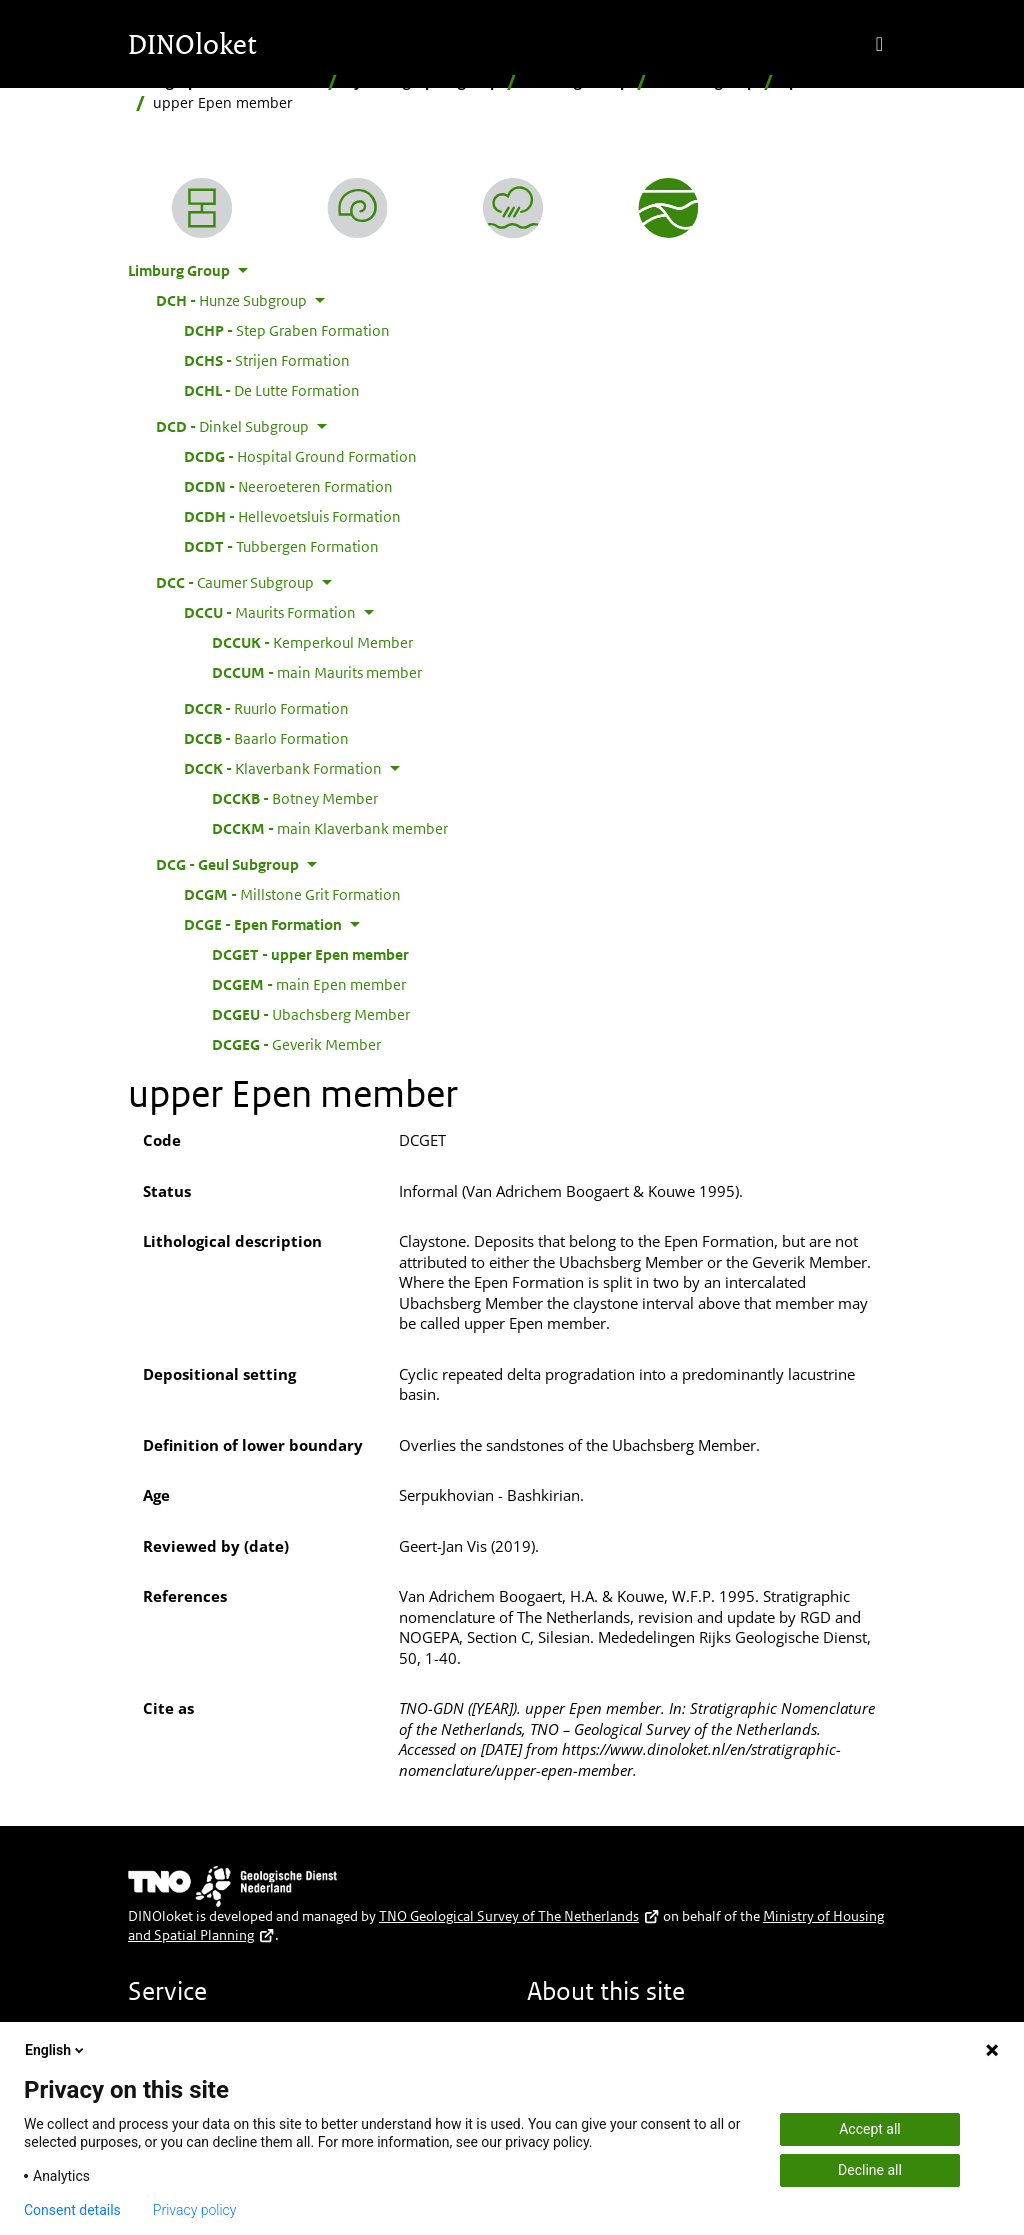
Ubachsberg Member (311, 1014)
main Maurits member (317, 672)
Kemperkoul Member (312, 642)
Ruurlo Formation (266, 708)
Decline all (870, 2170)
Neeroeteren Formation (288, 486)
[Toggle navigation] (879, 44)
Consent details (72, 2210)
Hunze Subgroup (231, 300)
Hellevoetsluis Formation (292, 516)
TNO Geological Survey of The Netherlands (519, 1916)
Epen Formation (836, 81)
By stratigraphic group (422, 81)
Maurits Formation (270, 612)
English (56, 2050)
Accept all (870, 2129)
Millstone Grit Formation (292, 894)
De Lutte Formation (272, 390)
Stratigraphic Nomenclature (224, 81)
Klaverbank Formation (283, 768)
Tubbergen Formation (281, 546)
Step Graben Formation (287, 330)
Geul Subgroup (705, 81)
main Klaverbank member (330, 828)
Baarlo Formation (266, 738)
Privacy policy (195, 2210)
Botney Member (295, 798)
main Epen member (309, 984)
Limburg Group (576, 81)
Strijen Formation (267, 360)
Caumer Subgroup (235, 582)
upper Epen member (310, 954)
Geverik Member (296, 1044)
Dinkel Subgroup (232, 426)
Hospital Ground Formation (300, 456)
